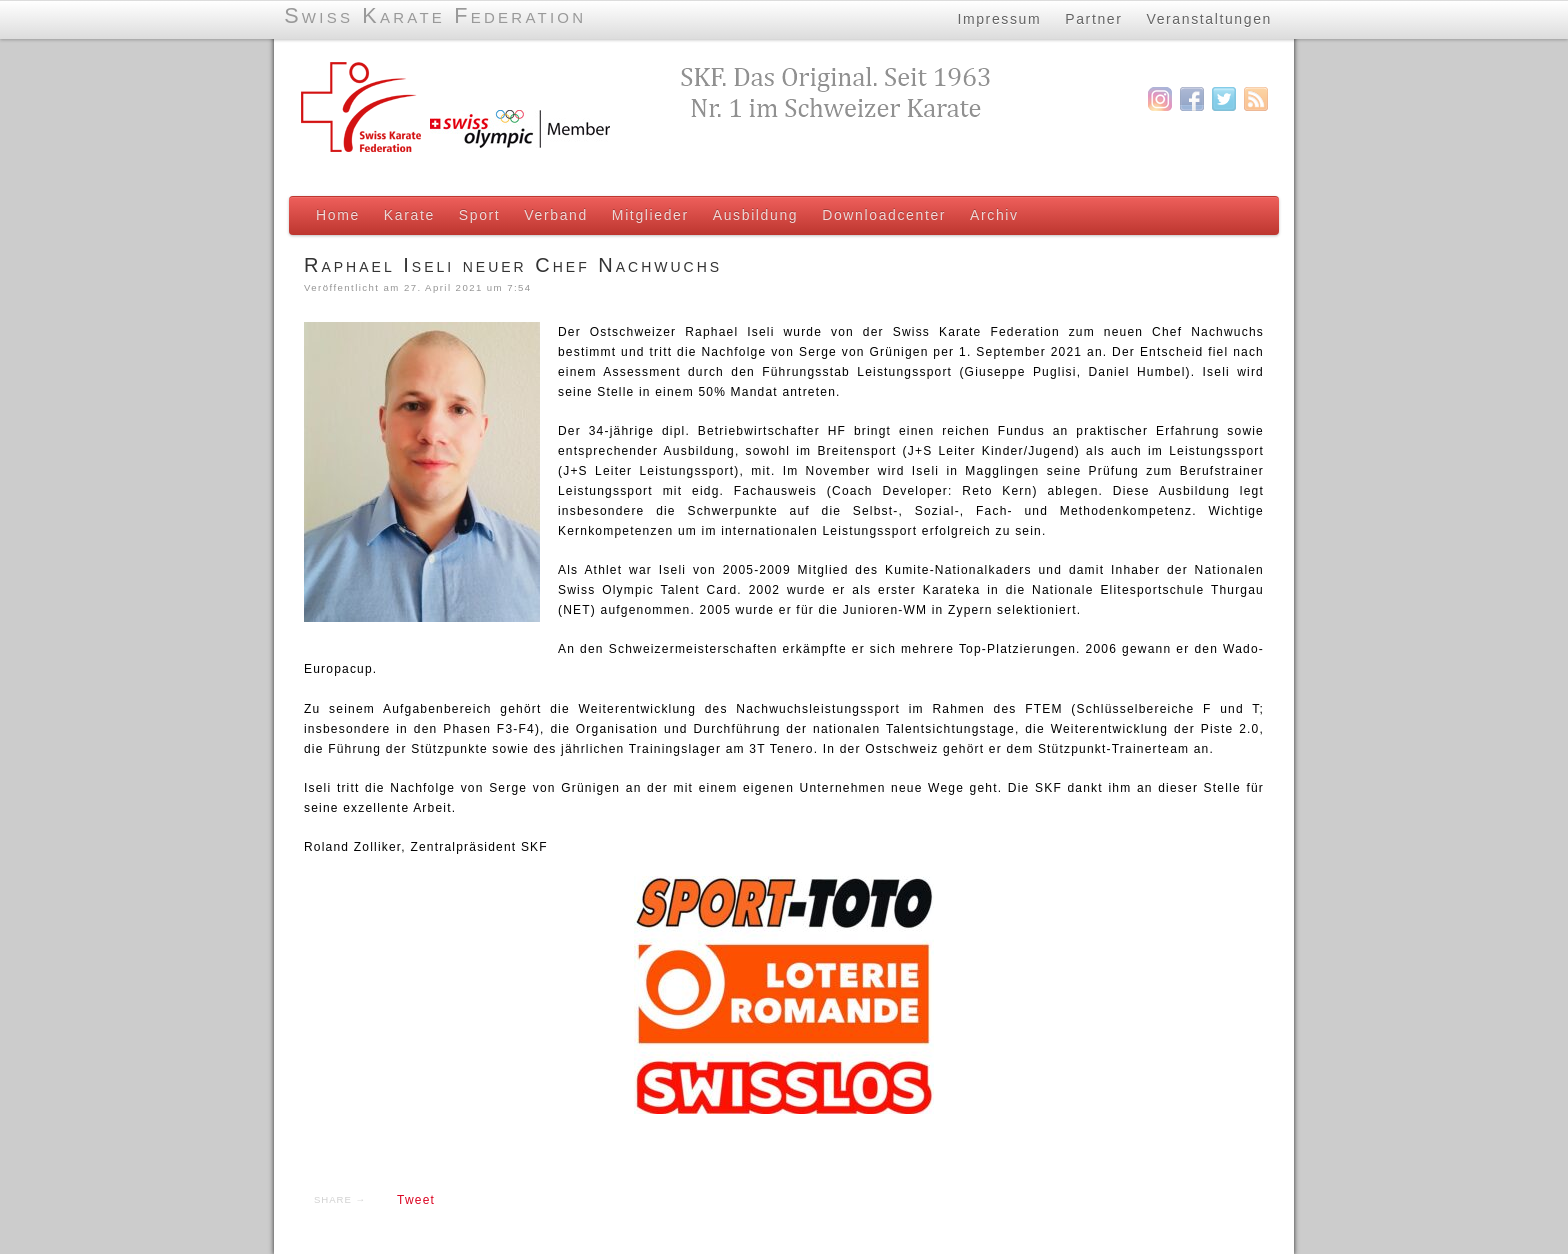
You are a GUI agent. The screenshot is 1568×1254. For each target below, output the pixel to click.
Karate (409, 215)
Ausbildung (755, 215)
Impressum (999, 19)
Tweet (416, 1200)
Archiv (994, 215)
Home (338, 215)
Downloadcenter (884, 215)
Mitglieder (650, 215)
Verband (556, 215)
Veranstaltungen (1210, 19)
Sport (480, 215)
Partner (1093, 19)
